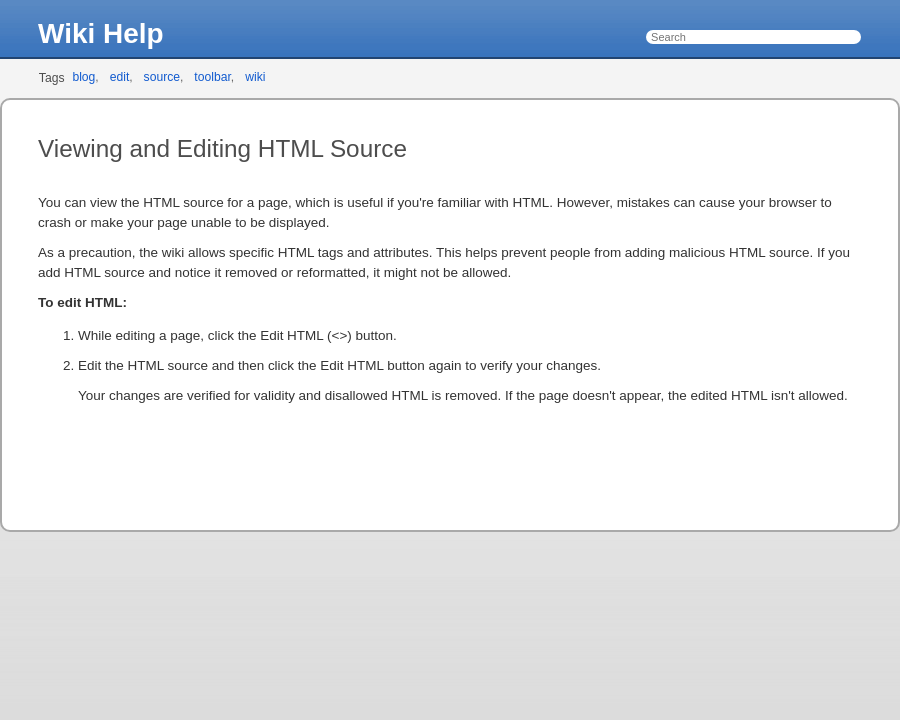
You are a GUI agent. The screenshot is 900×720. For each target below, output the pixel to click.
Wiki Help (101, 33)
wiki (255, 77)
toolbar (212, 77)
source (162, 77)
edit (120, 77)
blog (83, 77)
